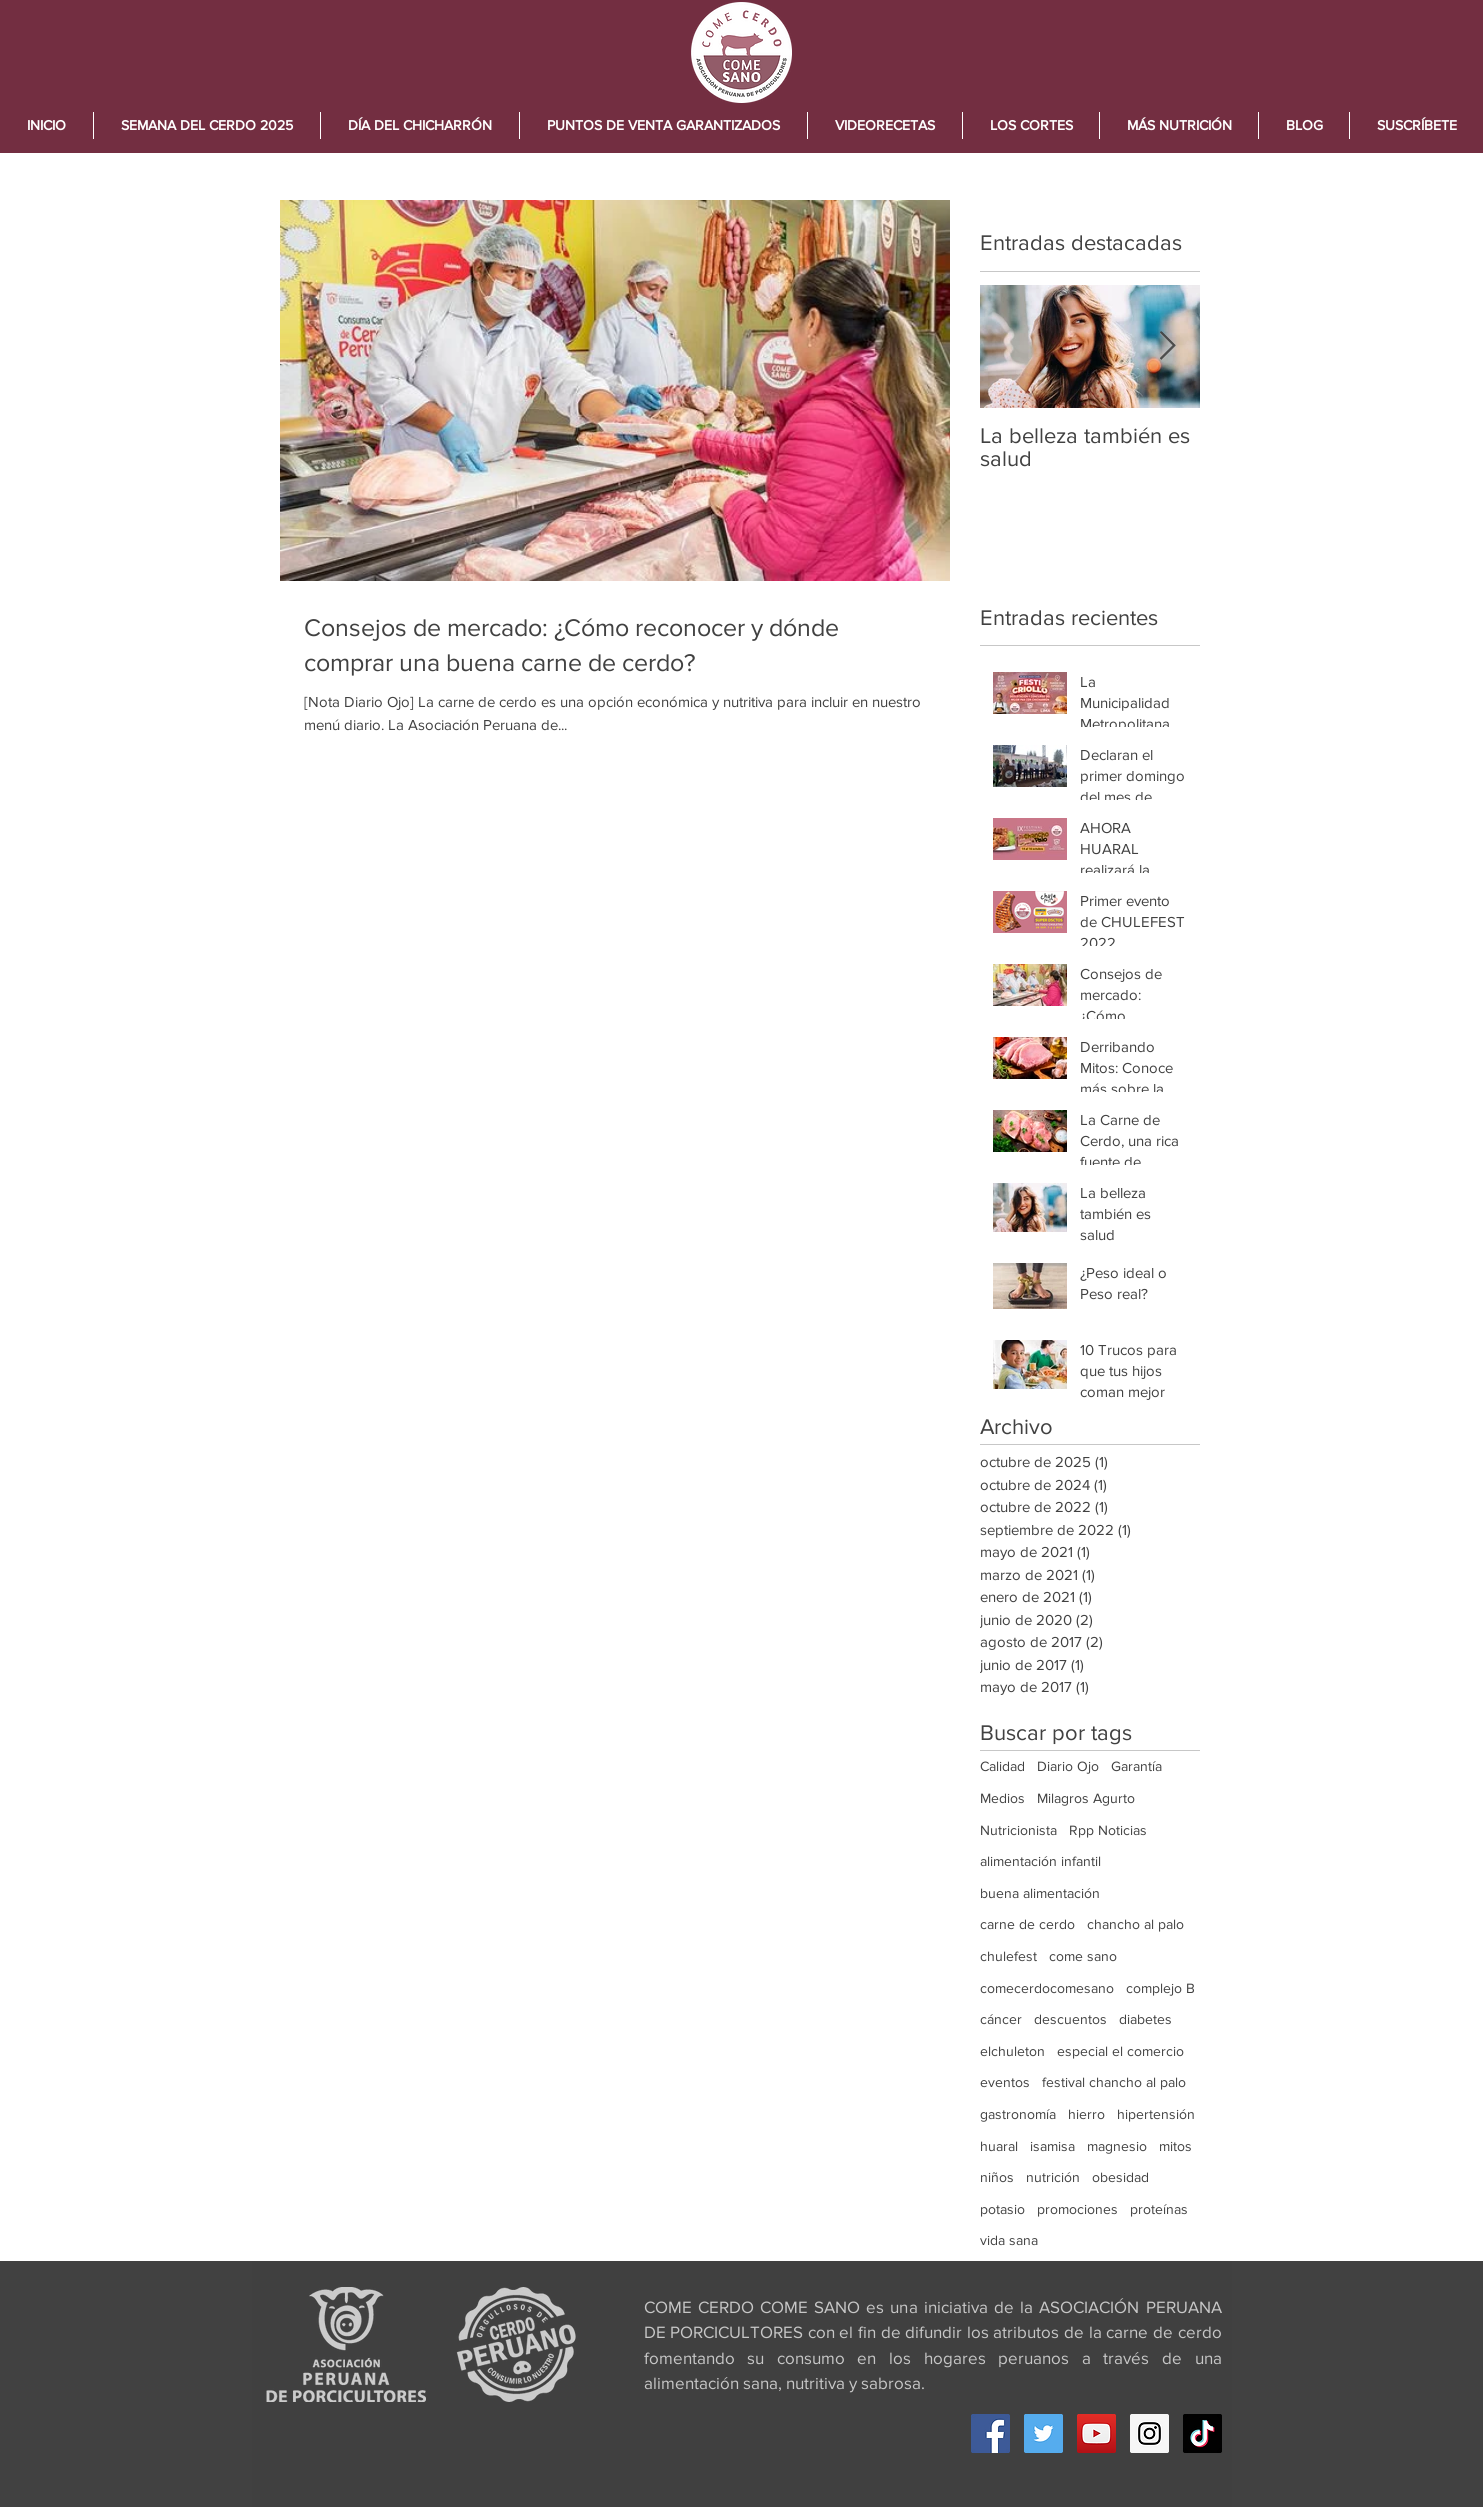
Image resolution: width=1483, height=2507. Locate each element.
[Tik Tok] (1202, 2433)
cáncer (1001, 2019)
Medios (1002, 1798)
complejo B (1160, 1988)
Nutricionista (1018, 1830)
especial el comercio (1120, 2051)
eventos (1005, 2082)
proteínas (1159, 2209)
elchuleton (1012, 2051)
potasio (1002, 2209)
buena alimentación (1040, 1893)
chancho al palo (1135, 1924)
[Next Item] (1168, 346)
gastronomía (1018, 2114)
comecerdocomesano (1047, 1988)
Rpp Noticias (1108, 1830)
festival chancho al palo (1114, 2082)
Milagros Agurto (1086, 1798)
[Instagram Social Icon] (1149, 2433)
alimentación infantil (1040, 1861)
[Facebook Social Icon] (990, 2433)
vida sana (1009, 2240)
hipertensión (1156, 2114)
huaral (999, 2146)
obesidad (1120, 2177)
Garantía (1136, 1766)
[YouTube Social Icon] (1096, 2433)
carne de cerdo (1027, 1924)
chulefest (1008, 1956)
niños (997, 2177)
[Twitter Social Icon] (1043, 2433)
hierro (1086, 2114)
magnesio (1117, 2146)
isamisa (1052, 2146)
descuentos (1070, 2019)
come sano (1083, 1956)
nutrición (1053, 2177)
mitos (1175, 2146)
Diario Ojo (1068, 1766)
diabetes (1145, 2019)
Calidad (1002, 1766)
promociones (1077, 2209)
